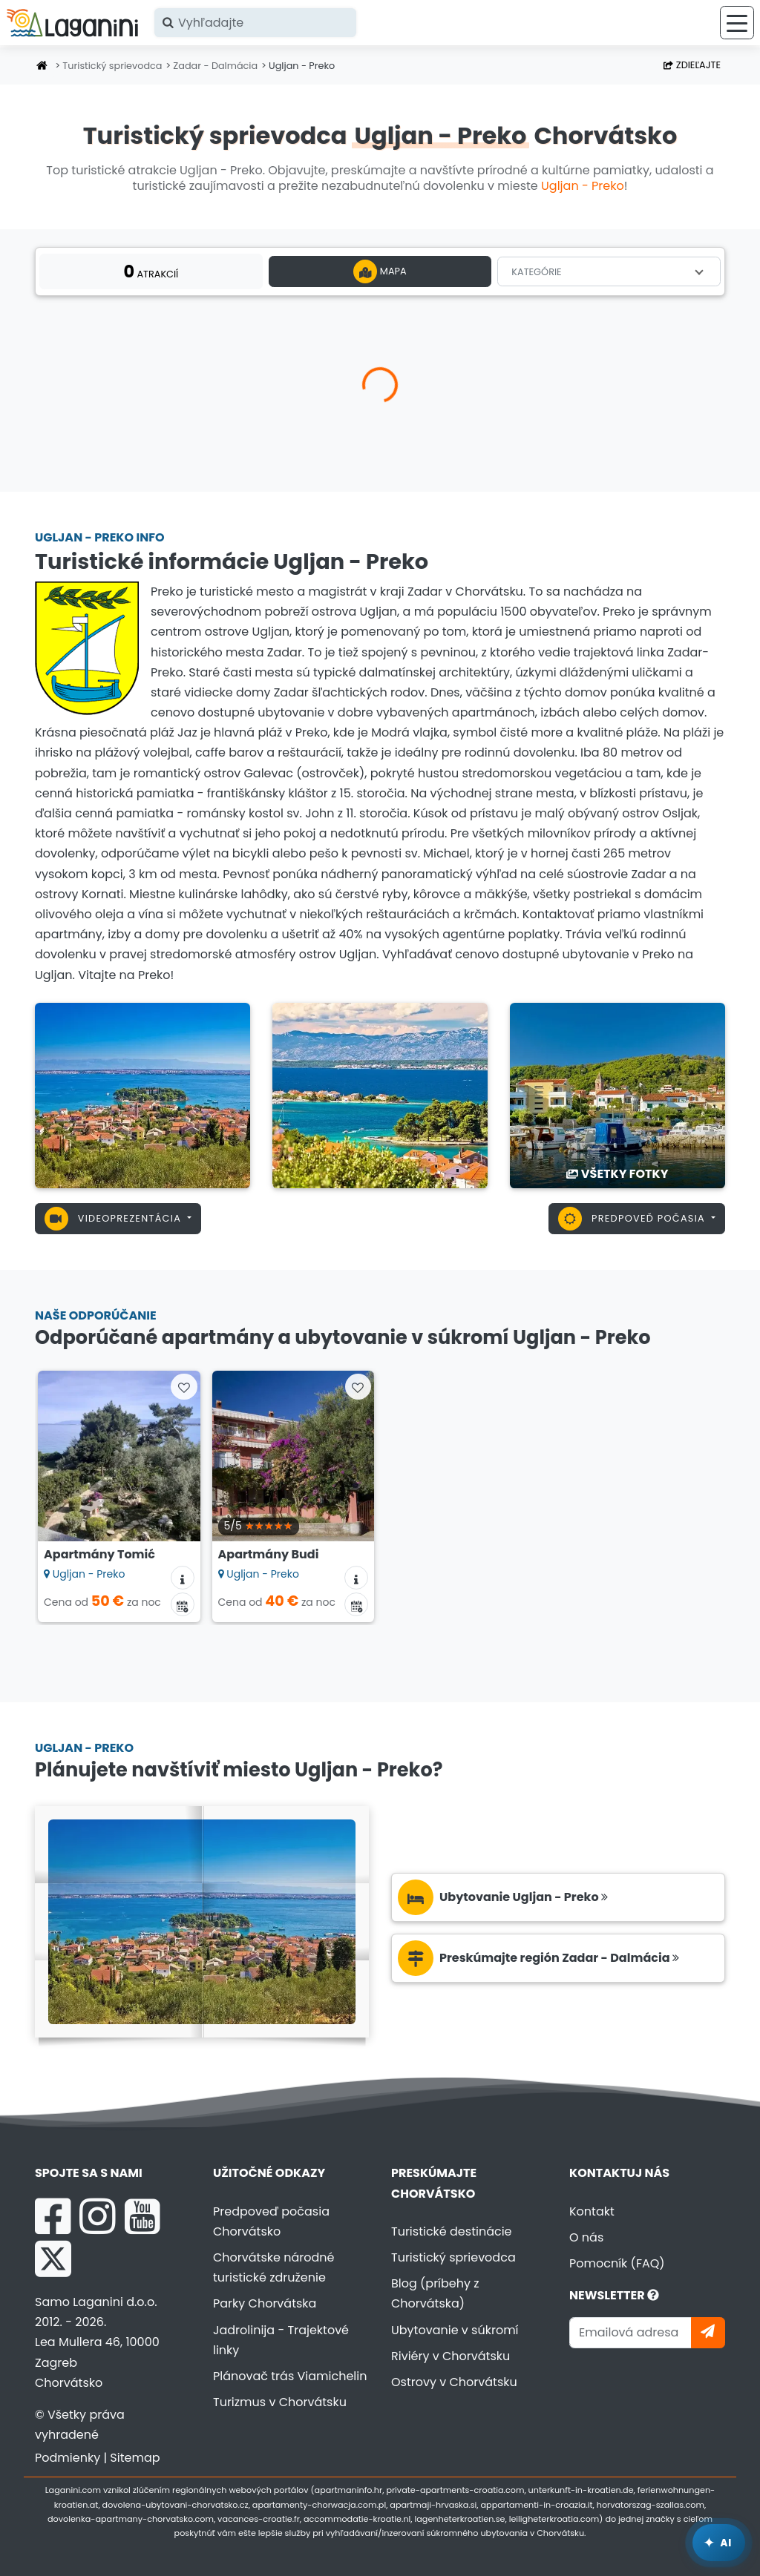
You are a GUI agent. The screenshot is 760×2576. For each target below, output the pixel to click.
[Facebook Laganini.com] (53, 2216)
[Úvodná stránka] (42, 66)
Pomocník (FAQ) (617, 2263)
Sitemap (135, 2457)
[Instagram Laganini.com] (97, 2216)
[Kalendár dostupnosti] (182, 1604)
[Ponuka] (737, 22)
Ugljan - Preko (582, 185)
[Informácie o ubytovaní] (182, 1578)
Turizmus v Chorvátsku (280, 2402)
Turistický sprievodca (112, 65)
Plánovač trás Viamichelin (290, 2376)
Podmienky (67, 2457)
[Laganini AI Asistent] (718, 2542)
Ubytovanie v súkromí (455, 2330)
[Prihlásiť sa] (708, 2332)
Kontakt (592, 2211)
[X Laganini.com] (53, 2258)
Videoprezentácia (115, 1219)
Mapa (379, 271)
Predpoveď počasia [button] (633, 1219)
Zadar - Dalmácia (215, 65)
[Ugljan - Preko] (142, 1094)
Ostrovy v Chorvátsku (454, 2382)
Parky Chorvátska (264, 2303)
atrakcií (150, 271)
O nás (586, 2237)
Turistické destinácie (451, 2231)
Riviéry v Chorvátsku (450, 2356)
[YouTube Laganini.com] (142, 2216)
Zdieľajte (692, 65)
